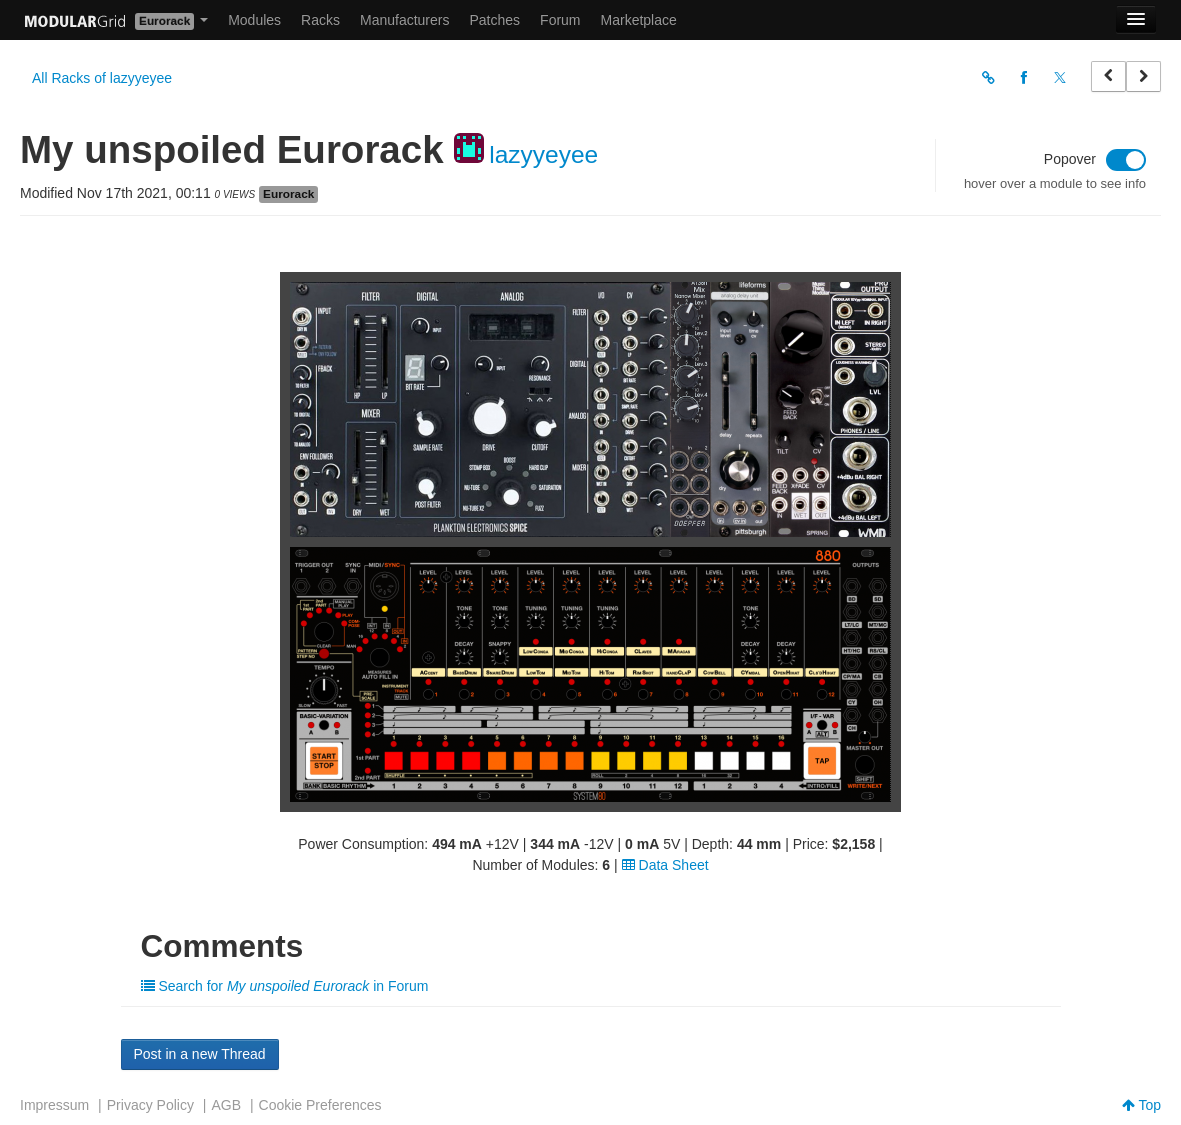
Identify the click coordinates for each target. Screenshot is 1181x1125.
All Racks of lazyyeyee (102, 78)
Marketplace (639, 20)
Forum (560, 20)
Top (1141, 1105)
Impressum (54, 1105)
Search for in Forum (285, 986)
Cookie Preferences (320, 1105)
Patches (494, 20)
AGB (226, 1105)
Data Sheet (665, 865)
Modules (254, 20)
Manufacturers (404, 20)
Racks (320, 20)
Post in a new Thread (200, 1054)
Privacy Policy (150, 1105)
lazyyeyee (543, 154)
